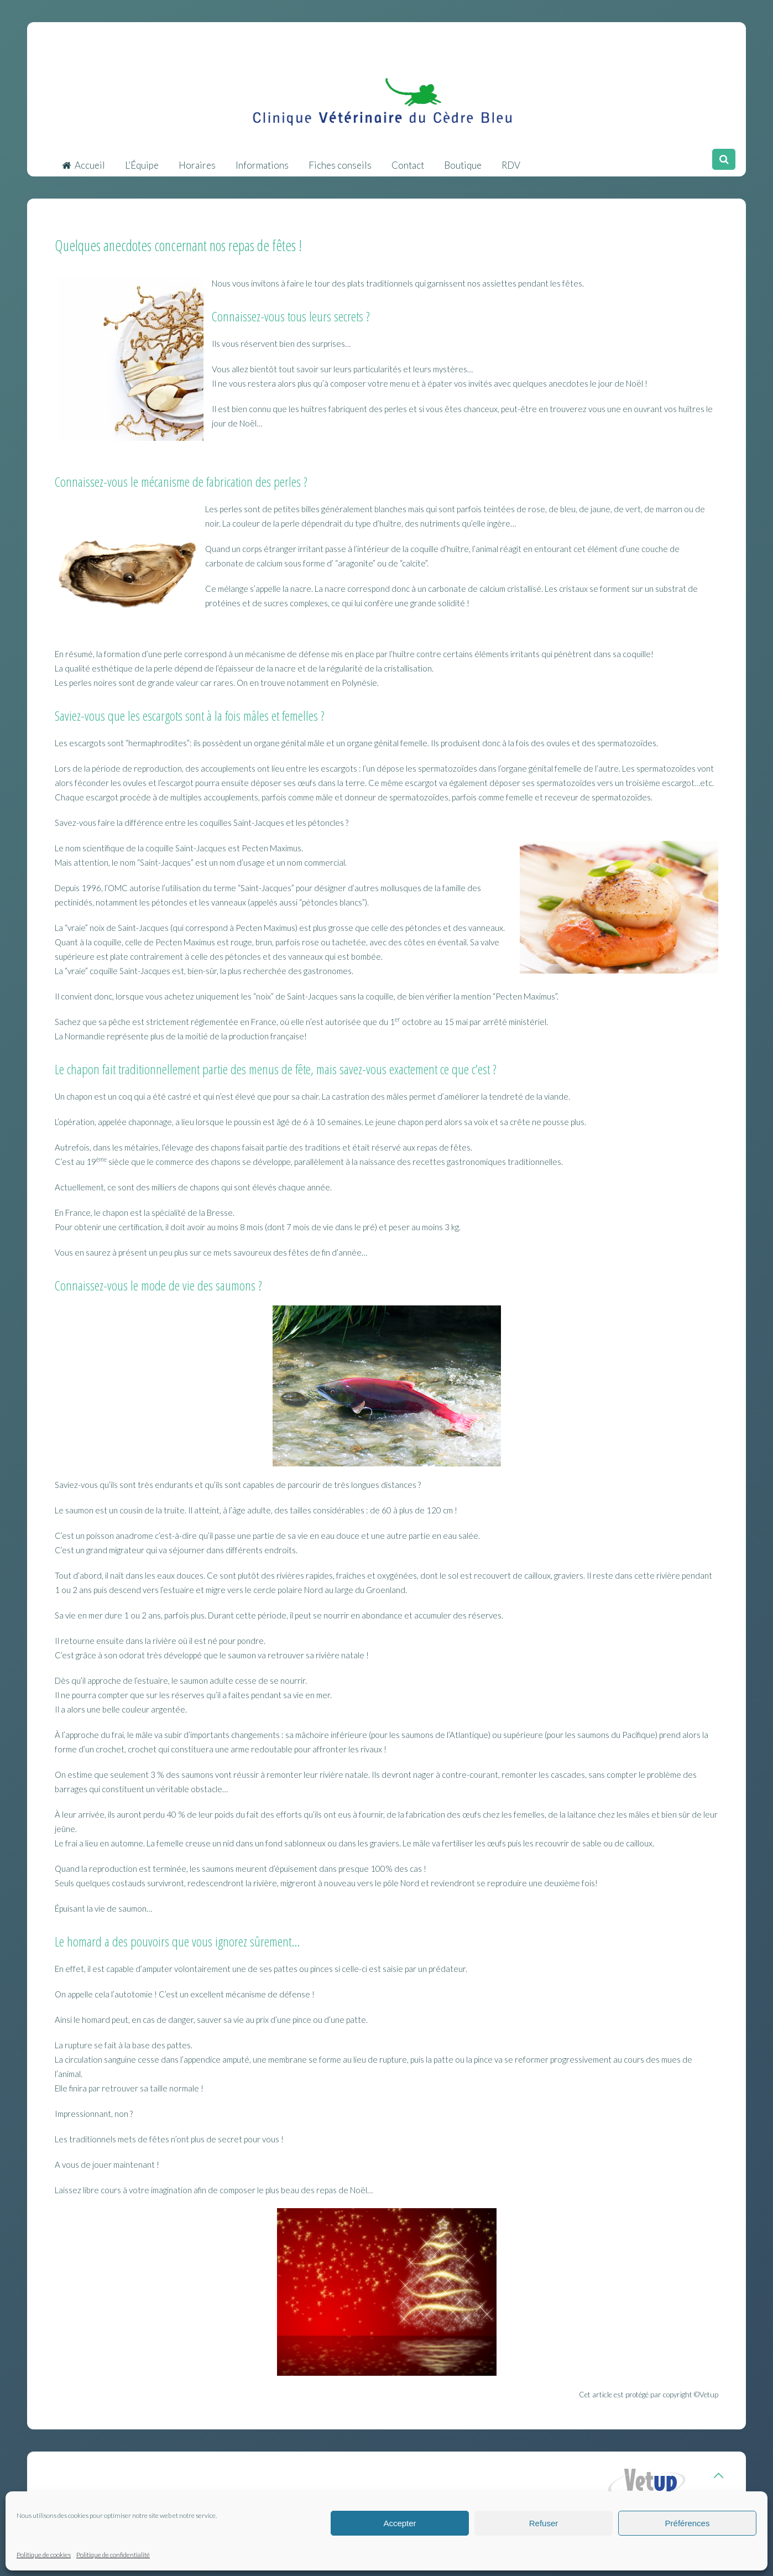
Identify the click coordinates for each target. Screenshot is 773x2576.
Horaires (197, 159)
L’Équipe (142, 159)
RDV (511, 159)
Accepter (399, 2523)
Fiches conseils (340, 159)
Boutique (463, 159)
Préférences (687, 2523)
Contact (407, 159)
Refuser (543, 2523)
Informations (262, 159)
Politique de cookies (44, 2555)
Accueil (83, 159)
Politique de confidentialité (113, 2555)
